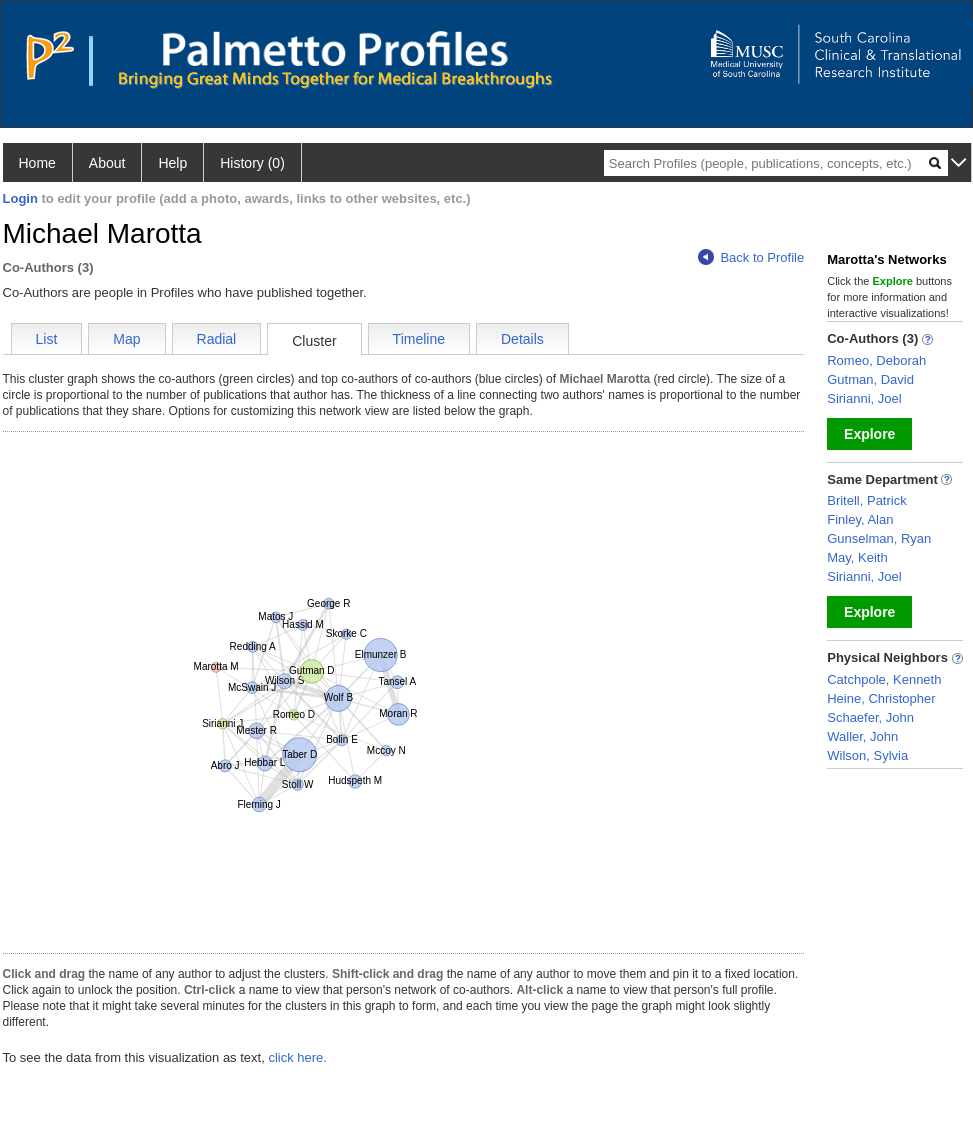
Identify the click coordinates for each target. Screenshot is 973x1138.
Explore (869, 434)
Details (522, 339)
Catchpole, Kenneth (884, 679)
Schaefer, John (870, 717)
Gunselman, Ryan (879, 538)
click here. (297, 1057)
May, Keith (857, 557)
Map (126, 339)
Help (172, 163)
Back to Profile (751, 257)
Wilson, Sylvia (867, 755)
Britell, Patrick (866, 500)
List (47, 339)
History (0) (252, 163)
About (107, 163)
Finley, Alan (860, 519)
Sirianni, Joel (864, 398)
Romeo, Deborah (876, 360)
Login (20, 198)
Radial (217, 339)
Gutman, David (870, 379)
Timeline (419, 339)
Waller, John (862, 736)
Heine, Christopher (881, 698)
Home (37, 163)
